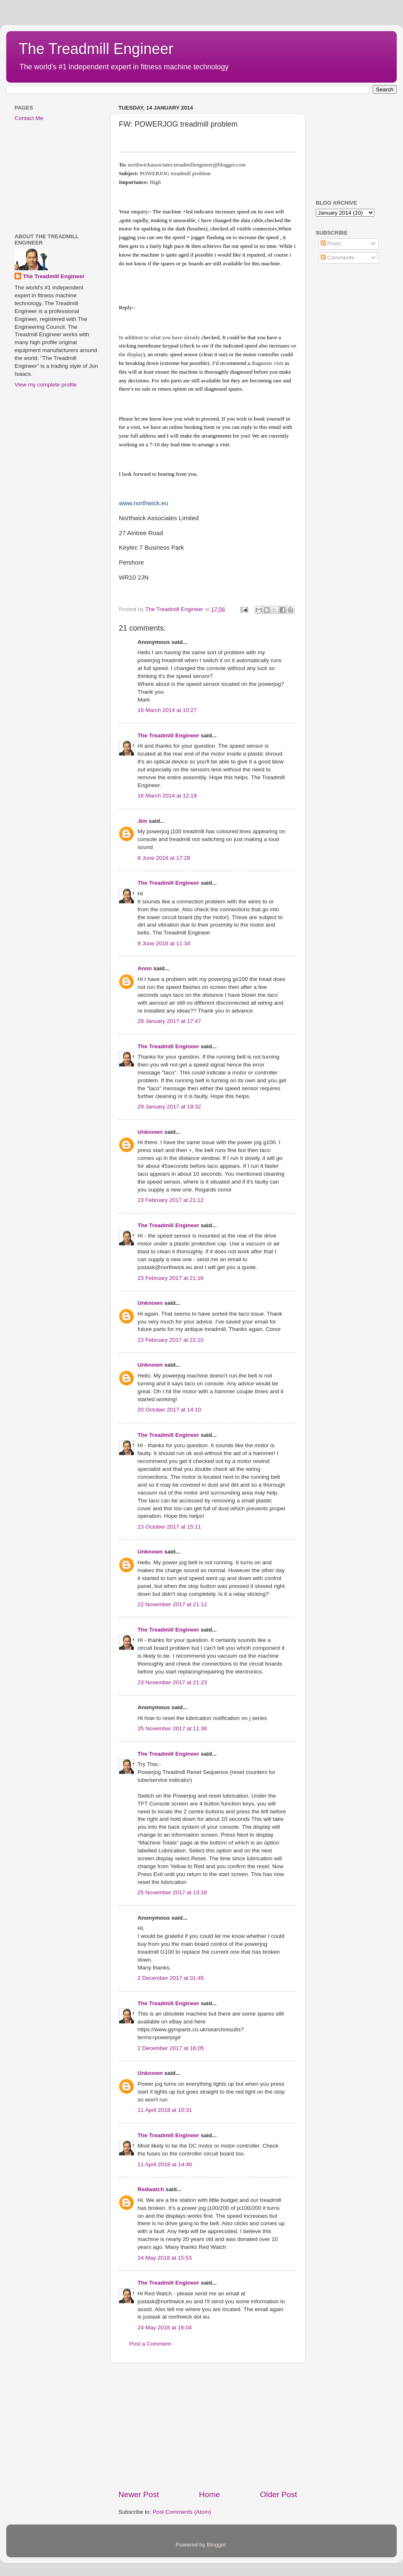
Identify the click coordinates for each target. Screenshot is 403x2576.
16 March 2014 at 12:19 (167, 796)
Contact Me (29, 118)
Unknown (150, 1132)
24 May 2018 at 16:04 (165, 2327)
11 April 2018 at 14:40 (165, 2164)
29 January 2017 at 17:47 (169, 1021)
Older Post (278, 2494)
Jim (142, 821)
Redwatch (151, 2189)
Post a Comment (150, 2344)
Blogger (216, 2545)
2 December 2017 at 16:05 (171, 2048)
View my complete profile (46, 385)
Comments (337, 257)
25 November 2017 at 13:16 (172, 1892)
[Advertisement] (208, 2426)
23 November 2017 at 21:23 (172, 1682)
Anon (145, 968)
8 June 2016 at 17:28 (164, 858)
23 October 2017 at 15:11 (169, 1527)
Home (209, 2494)
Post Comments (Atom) (182, 2512)
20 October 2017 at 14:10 (169, 1410)
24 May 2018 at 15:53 (165, 2258)
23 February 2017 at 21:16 (171, 1278)
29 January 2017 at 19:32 (169, 1106)
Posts (331, 243)
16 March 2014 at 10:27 (167, 710)
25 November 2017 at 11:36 (172, 1728)
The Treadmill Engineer (96, 48)
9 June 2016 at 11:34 (164, 943)
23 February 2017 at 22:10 (171, 1340)
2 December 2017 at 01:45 (171, 1978)
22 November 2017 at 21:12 (172, 1604)
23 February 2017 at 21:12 (171, 1200)
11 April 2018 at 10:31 (165, 2110)
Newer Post (138, 2494)
